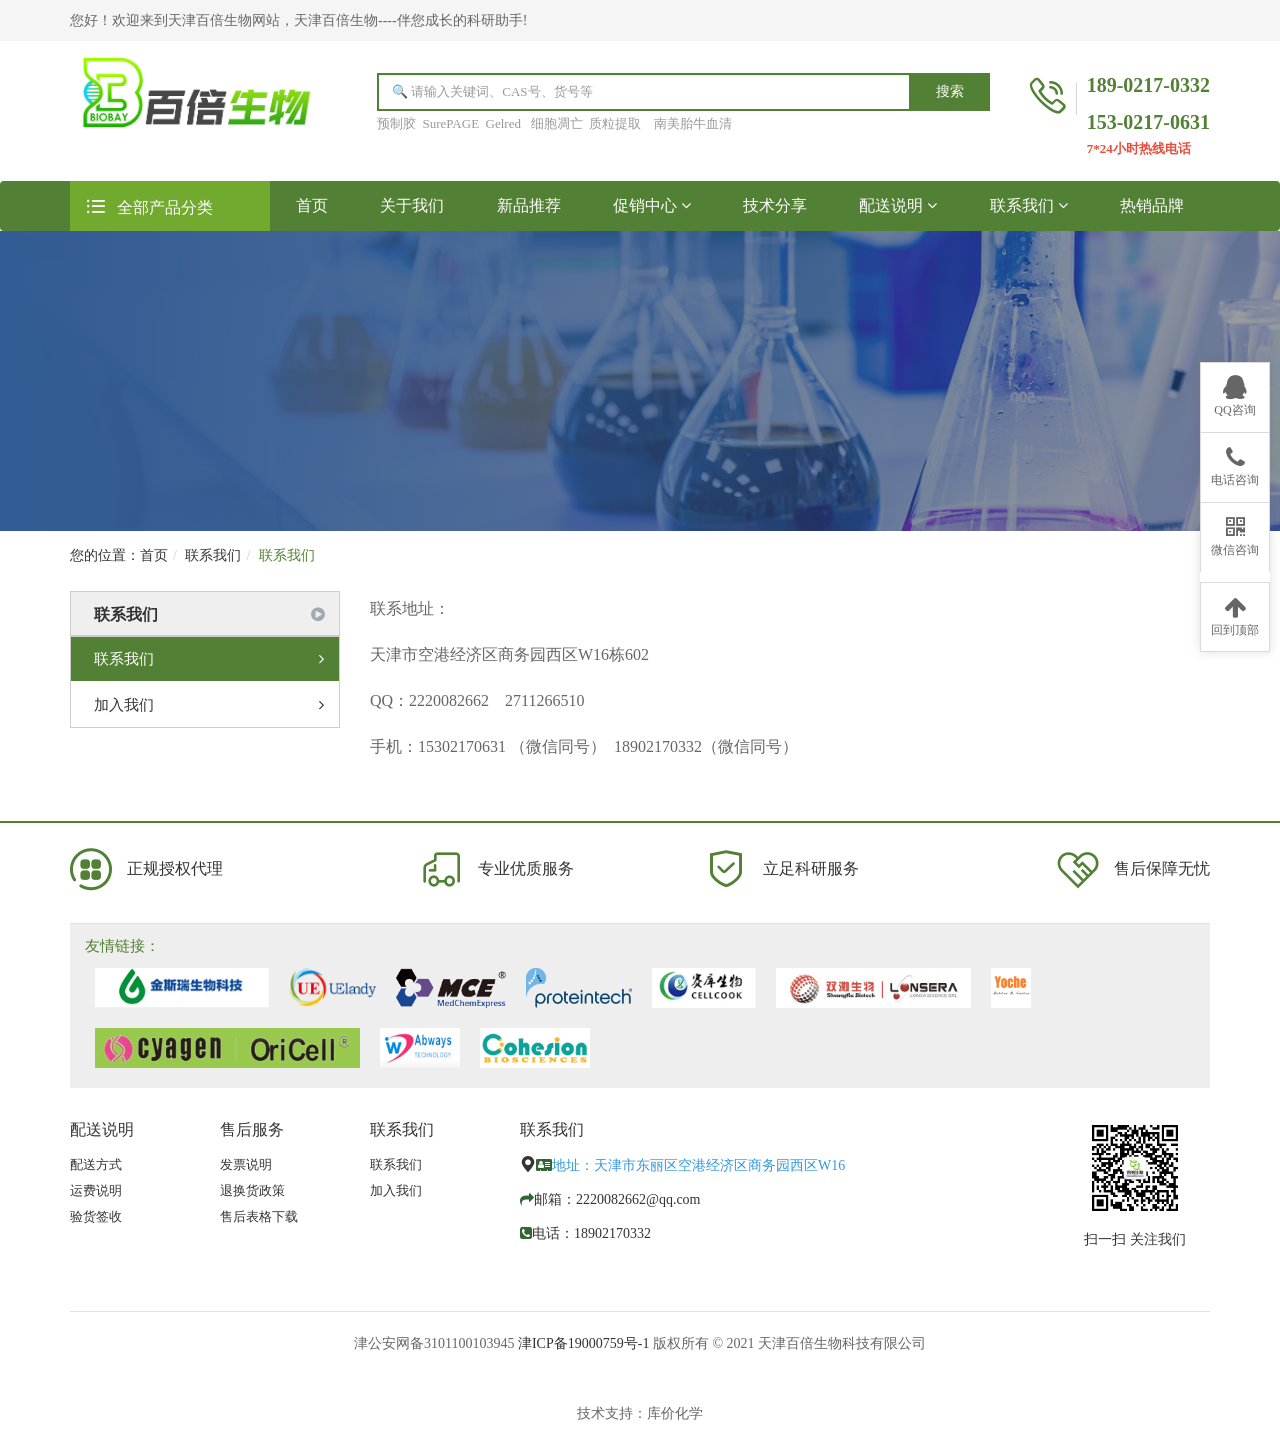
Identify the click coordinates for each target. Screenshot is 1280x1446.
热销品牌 (1152, 205)
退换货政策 (252, 1190)
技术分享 (775, 205)
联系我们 (1029, 205)
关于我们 (412, 205)
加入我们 (209, 705)
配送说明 (898, 205)
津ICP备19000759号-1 (583, 1343)
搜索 (950, 91)
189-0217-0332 (1148, 85)
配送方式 (96, 1164)
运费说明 (96, 1190)
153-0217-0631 (1148, 122)
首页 (325, 204)
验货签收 (96, 1216)
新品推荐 (529, 205)
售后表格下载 (259, 1216)
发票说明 (246, 1164)
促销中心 (652, 205)
